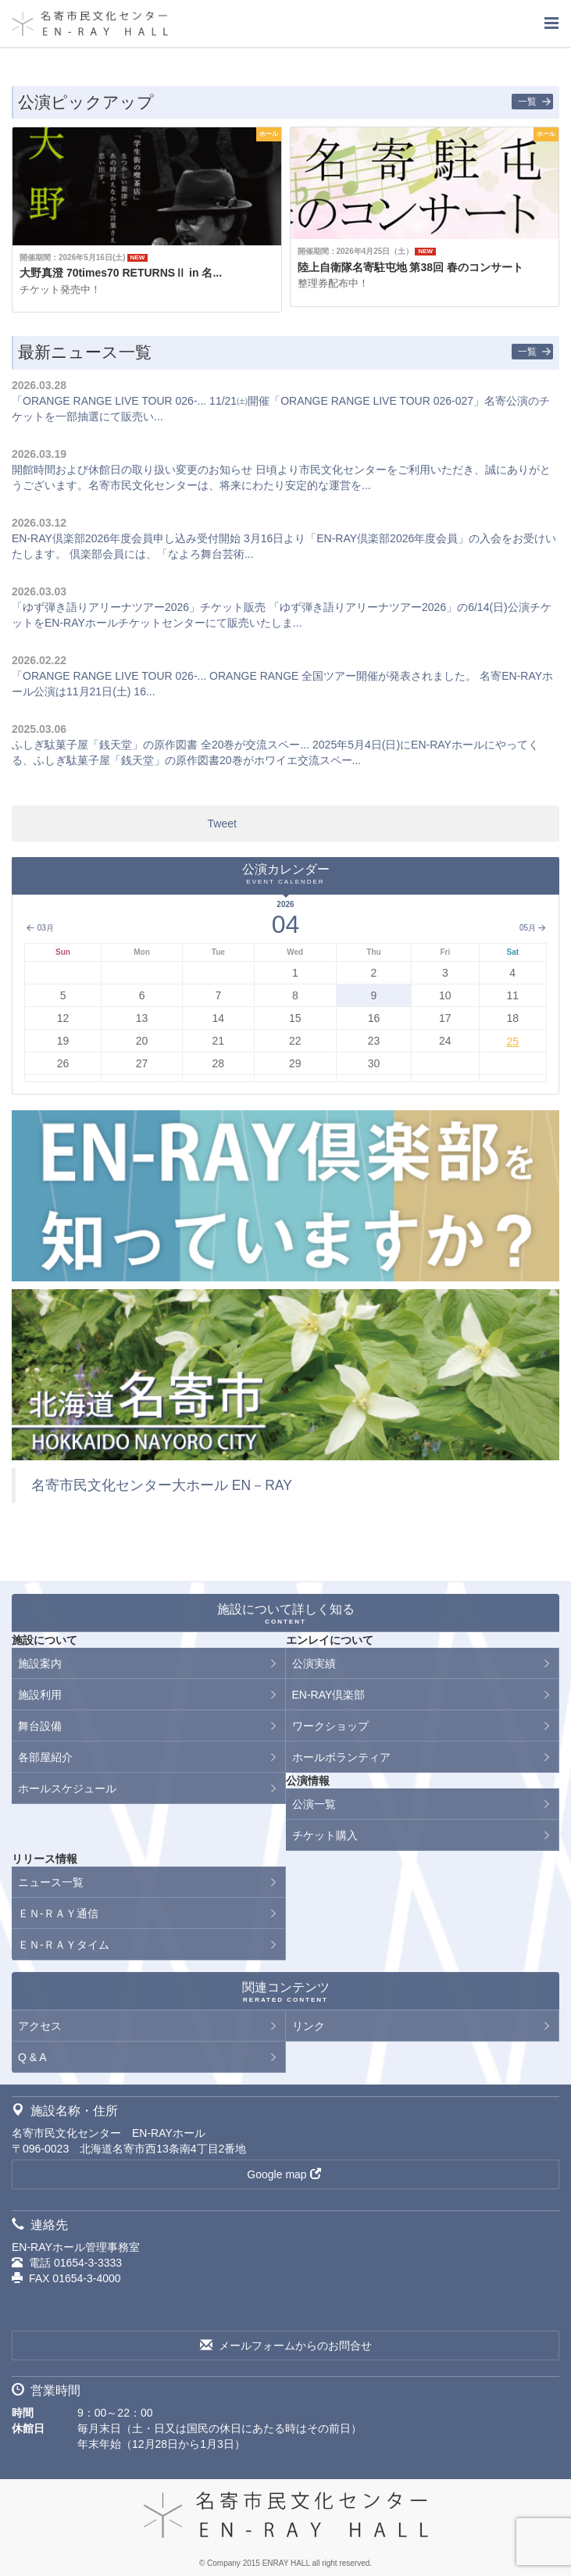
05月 (533, 928)
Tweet (222, 823)
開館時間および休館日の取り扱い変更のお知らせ (132, 469)
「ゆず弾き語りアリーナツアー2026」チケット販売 (139, 607)
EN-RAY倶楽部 (329, 1694)
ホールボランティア (341, 1757)
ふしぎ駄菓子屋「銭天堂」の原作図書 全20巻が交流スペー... (160, 744)
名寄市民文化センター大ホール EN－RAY (161, 1485)
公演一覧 (314, 1804)
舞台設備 (40, 1726)
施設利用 (40, 1694)
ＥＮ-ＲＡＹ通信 (58, 1913)
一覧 (535, 101)
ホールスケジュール (67, 1788)
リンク (308, 2026)
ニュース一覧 (51, 1882)
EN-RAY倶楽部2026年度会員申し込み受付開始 (126, 538)
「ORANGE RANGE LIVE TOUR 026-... (109, 401)
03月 (39, 928)
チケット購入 (325, 1835)
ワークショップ (330, 1726)
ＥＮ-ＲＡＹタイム (63, 1944)
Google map (283, 2174)
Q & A (32, 2057)
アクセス (40, 2026)
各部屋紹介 (45, 1757)
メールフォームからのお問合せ (286, 2345)
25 (512, 1041)
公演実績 (314, 1663)
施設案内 (40, 1663)
